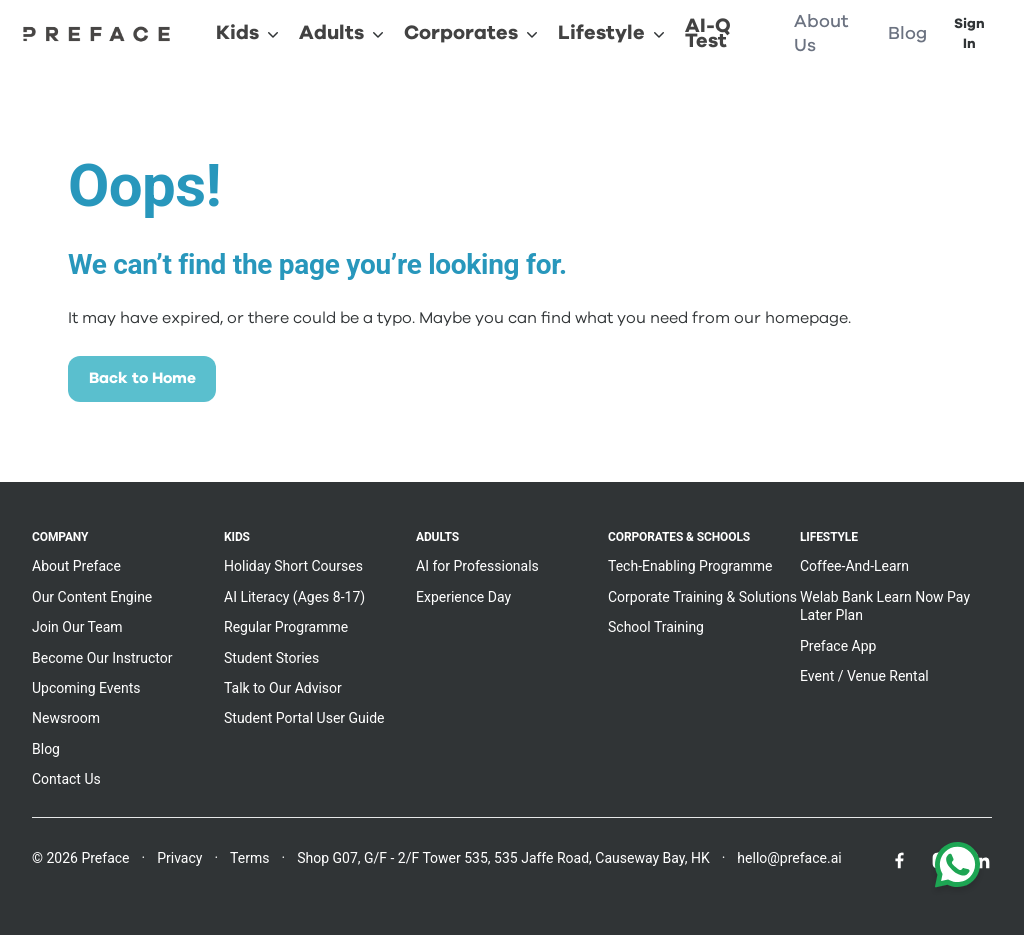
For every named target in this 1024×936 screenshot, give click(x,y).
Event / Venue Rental (864, 677)
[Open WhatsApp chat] (957, 869)
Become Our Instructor (102, 659)
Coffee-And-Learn (854, 568)
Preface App (838, 647)
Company (60, 539)
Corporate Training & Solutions (702, 598)
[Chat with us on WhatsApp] (957, 869)
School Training (656, 629)
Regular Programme (286, 629)
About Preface (76, 568)
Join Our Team (77, 629)
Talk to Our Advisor (283, 689)
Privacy (179, 859)
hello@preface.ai (789, 859)
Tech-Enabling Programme (690, 568)
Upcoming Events (86, 689)
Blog (46, 750)
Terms (249, 859)
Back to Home (145, 380)
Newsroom (66, 720)
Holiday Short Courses (293, 568)
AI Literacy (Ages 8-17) (294, 598)
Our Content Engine (92, 598)
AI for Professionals (477, 568)
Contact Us (66, 781)
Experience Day (463, 598)
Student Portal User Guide (304, 720)
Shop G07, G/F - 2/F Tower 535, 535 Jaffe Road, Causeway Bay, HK (503, 859)
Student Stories (271, 659)
